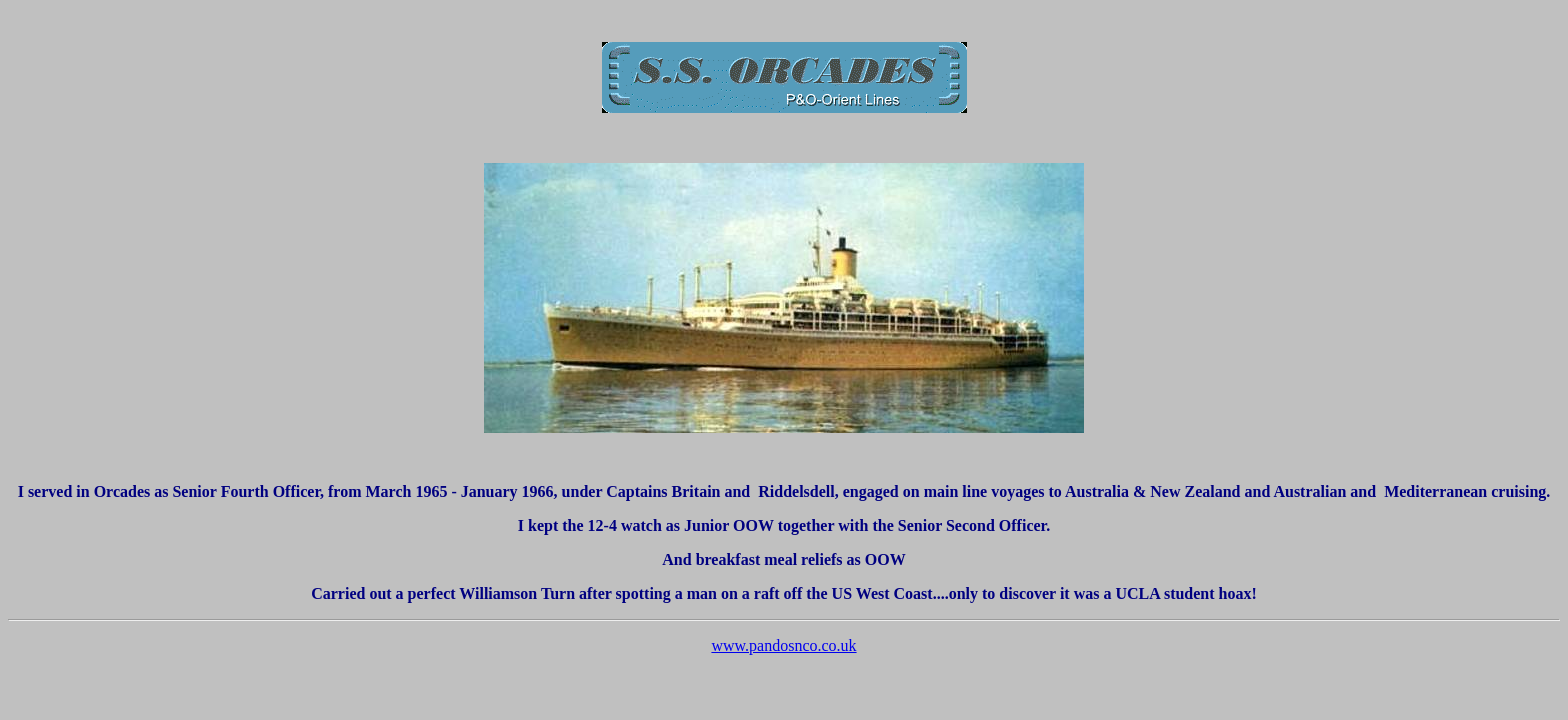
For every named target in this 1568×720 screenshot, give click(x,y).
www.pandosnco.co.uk (783, 645)
